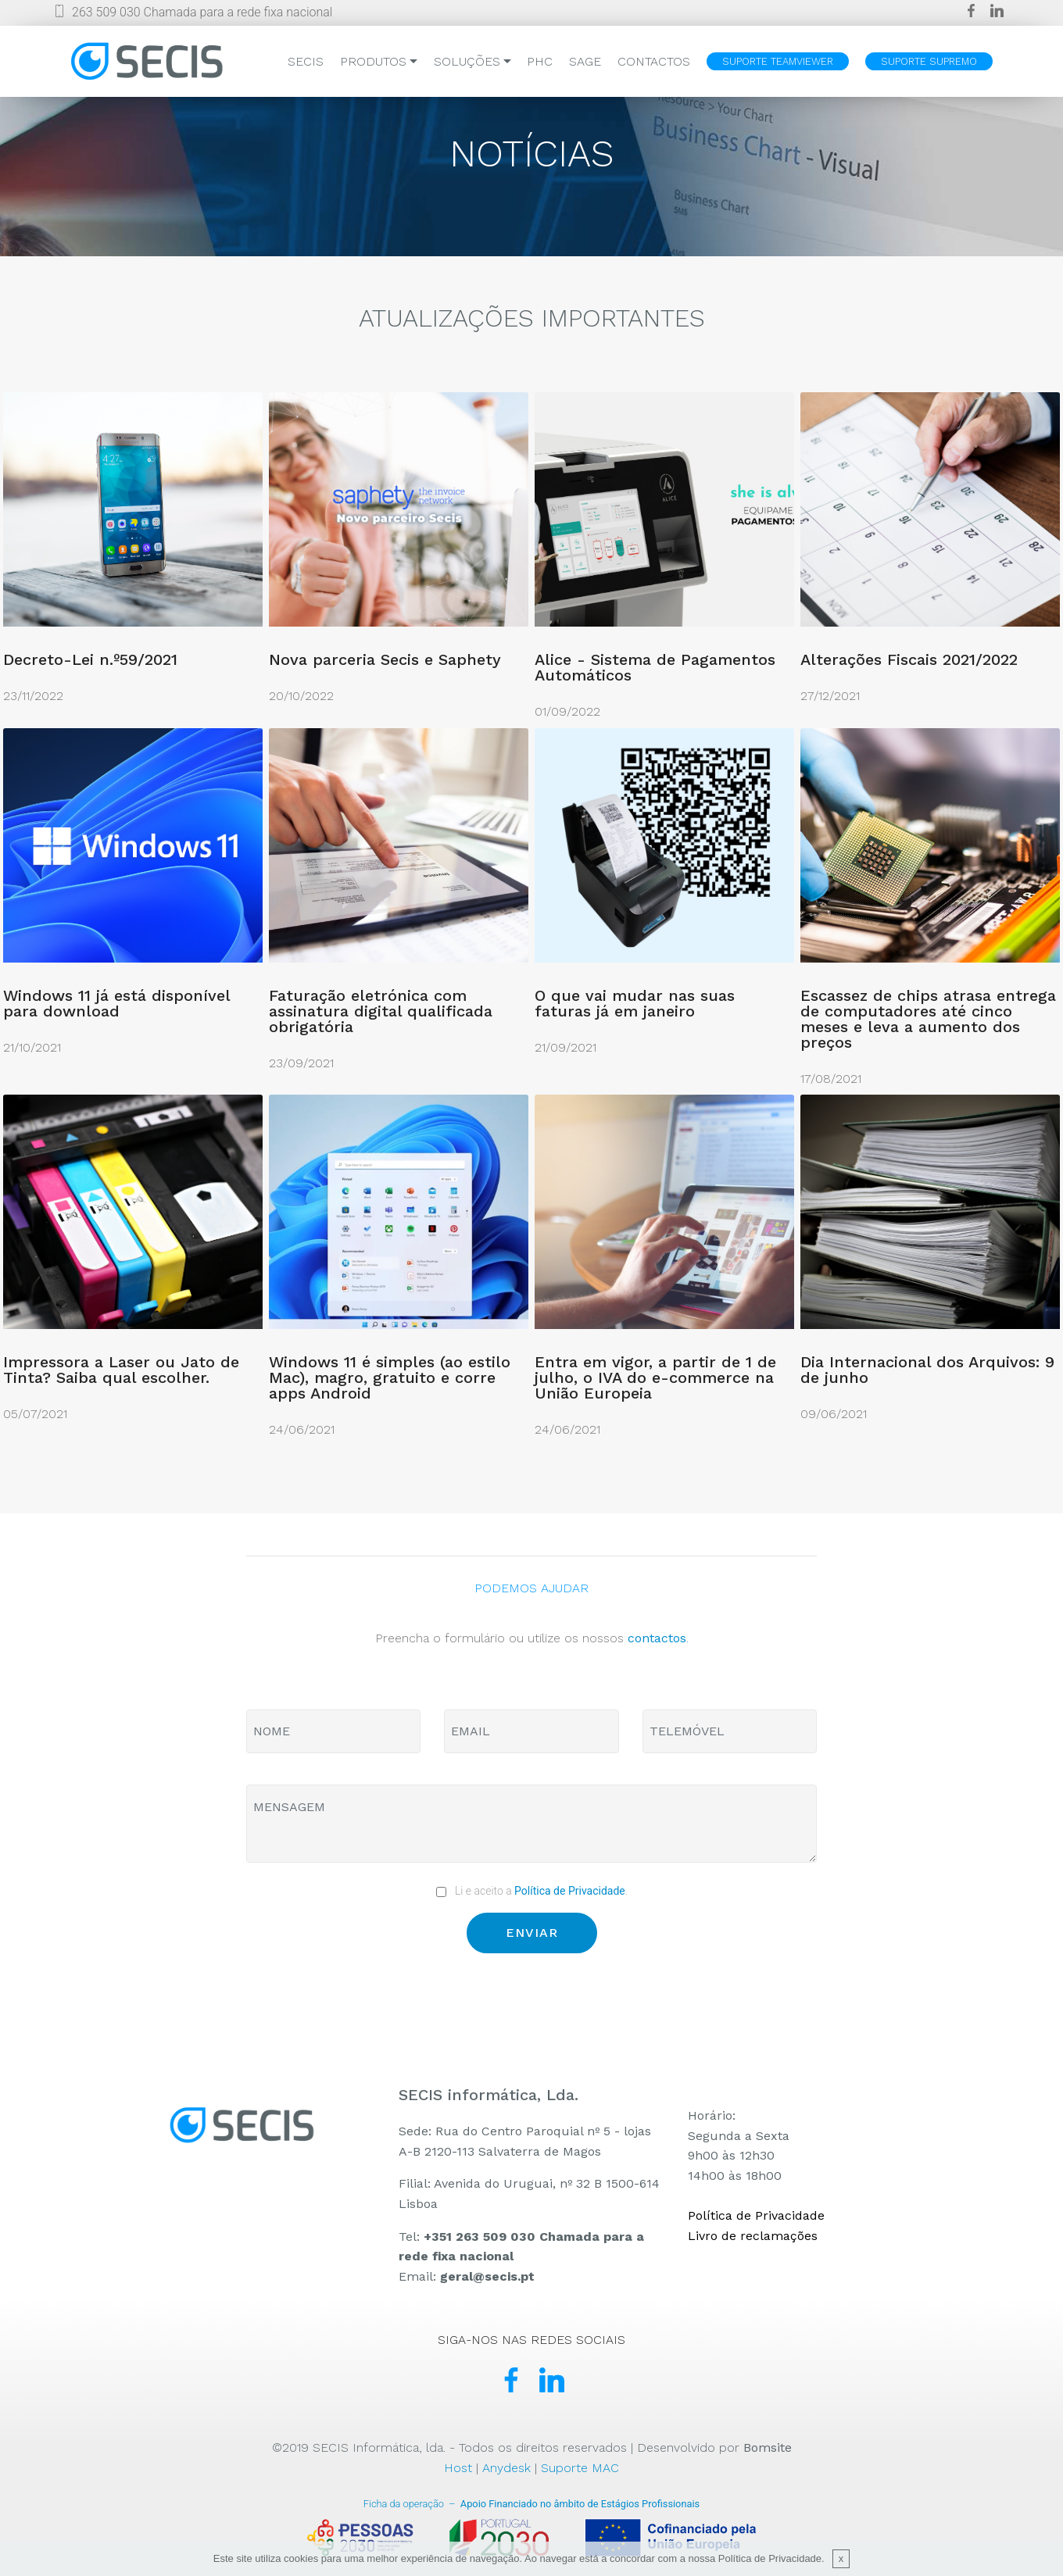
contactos (657, 1638)
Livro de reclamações (753, 2235)
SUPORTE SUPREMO (929, 61)
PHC (540, 61)
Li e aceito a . (531, 1891)
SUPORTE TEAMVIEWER (777, 61)
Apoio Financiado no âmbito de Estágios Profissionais (531, 2504)
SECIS (306, 61)
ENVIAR (532, 1932)
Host (458, 2467)
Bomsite (767, 2447)
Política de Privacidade (569, 1891)
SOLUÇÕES (467, 61)
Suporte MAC (580, 2467)
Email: (467, 2276)
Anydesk (506, 2467)
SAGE (585, 61)
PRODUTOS (373, 61)
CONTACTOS (653, 61)
